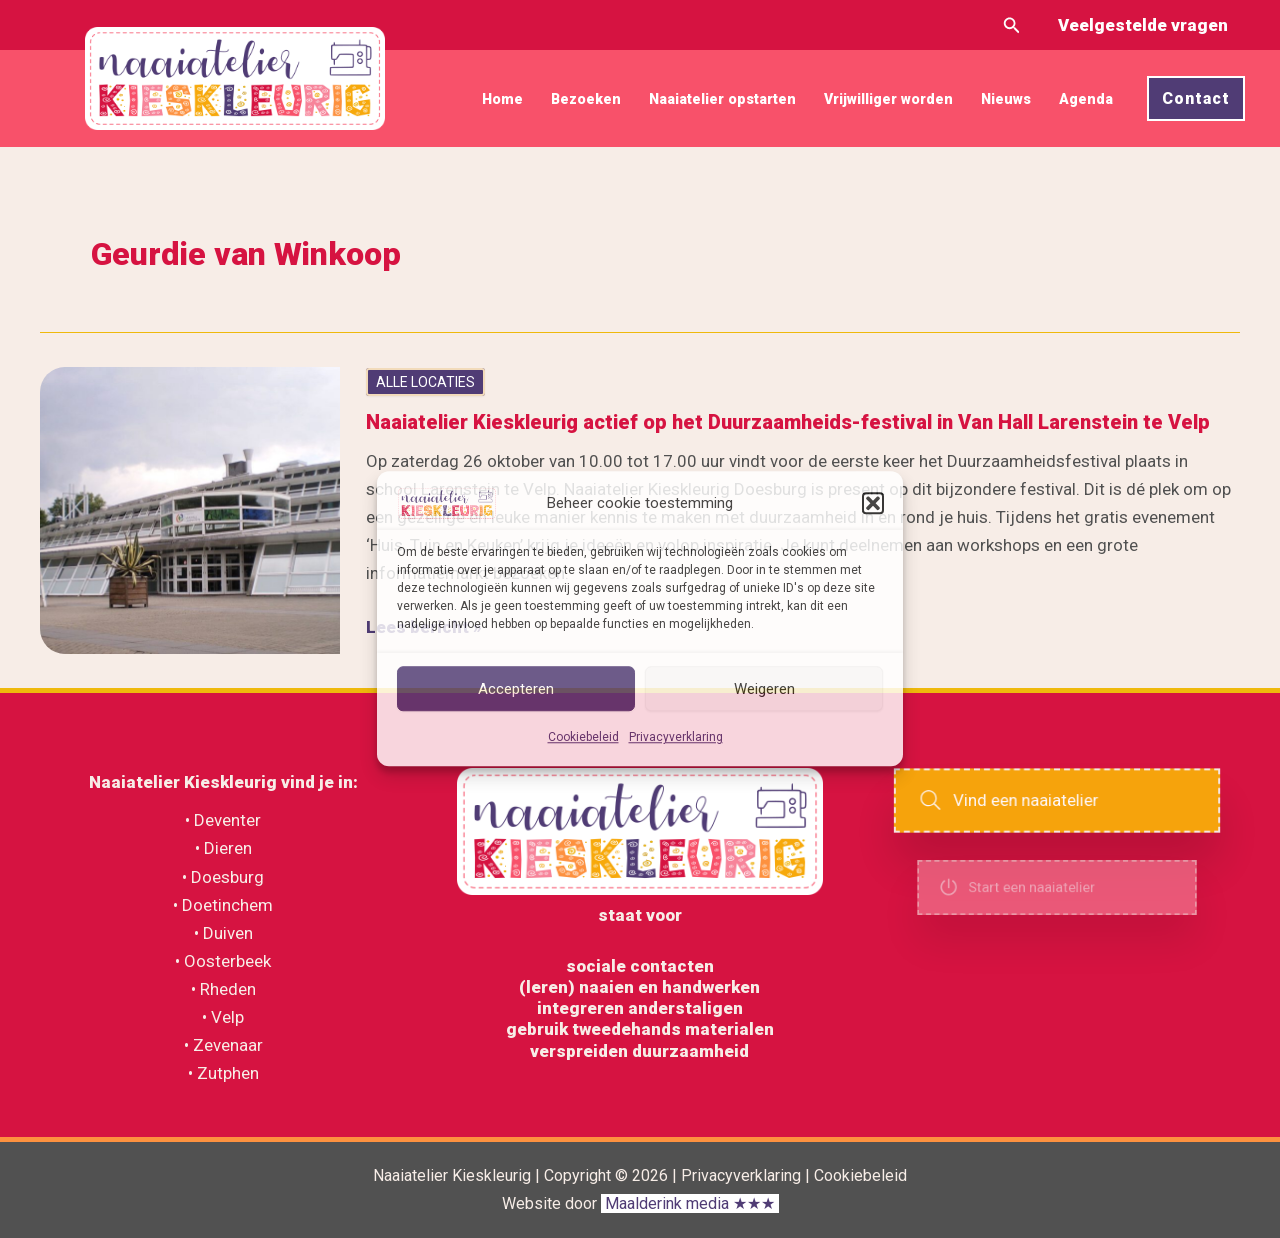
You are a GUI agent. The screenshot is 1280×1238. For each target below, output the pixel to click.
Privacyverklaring (676, 738)
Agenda (1086, 99)
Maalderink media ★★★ (690, 1203)
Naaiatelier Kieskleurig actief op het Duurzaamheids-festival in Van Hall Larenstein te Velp (788, 422)
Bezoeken (586, 99)
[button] (873, 503)
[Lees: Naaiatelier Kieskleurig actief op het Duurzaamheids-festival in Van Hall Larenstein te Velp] (190, 509)
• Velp (223, 1017)
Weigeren (764, 689)
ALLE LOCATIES (425, 382)
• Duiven (223, 933)
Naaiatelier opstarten (722, 99)
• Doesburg (223, 877)
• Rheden (223, 989)
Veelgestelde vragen (1143, 25)
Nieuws (1006, 99)
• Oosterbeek (223, 961)
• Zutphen (223, 1073)
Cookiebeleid (583, 738)
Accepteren (516, 689)
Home (502, 99)
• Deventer (223, 820)
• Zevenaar (223, 1045)
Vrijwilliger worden (888, 99)
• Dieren (223, 848)
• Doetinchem (223, 905)
